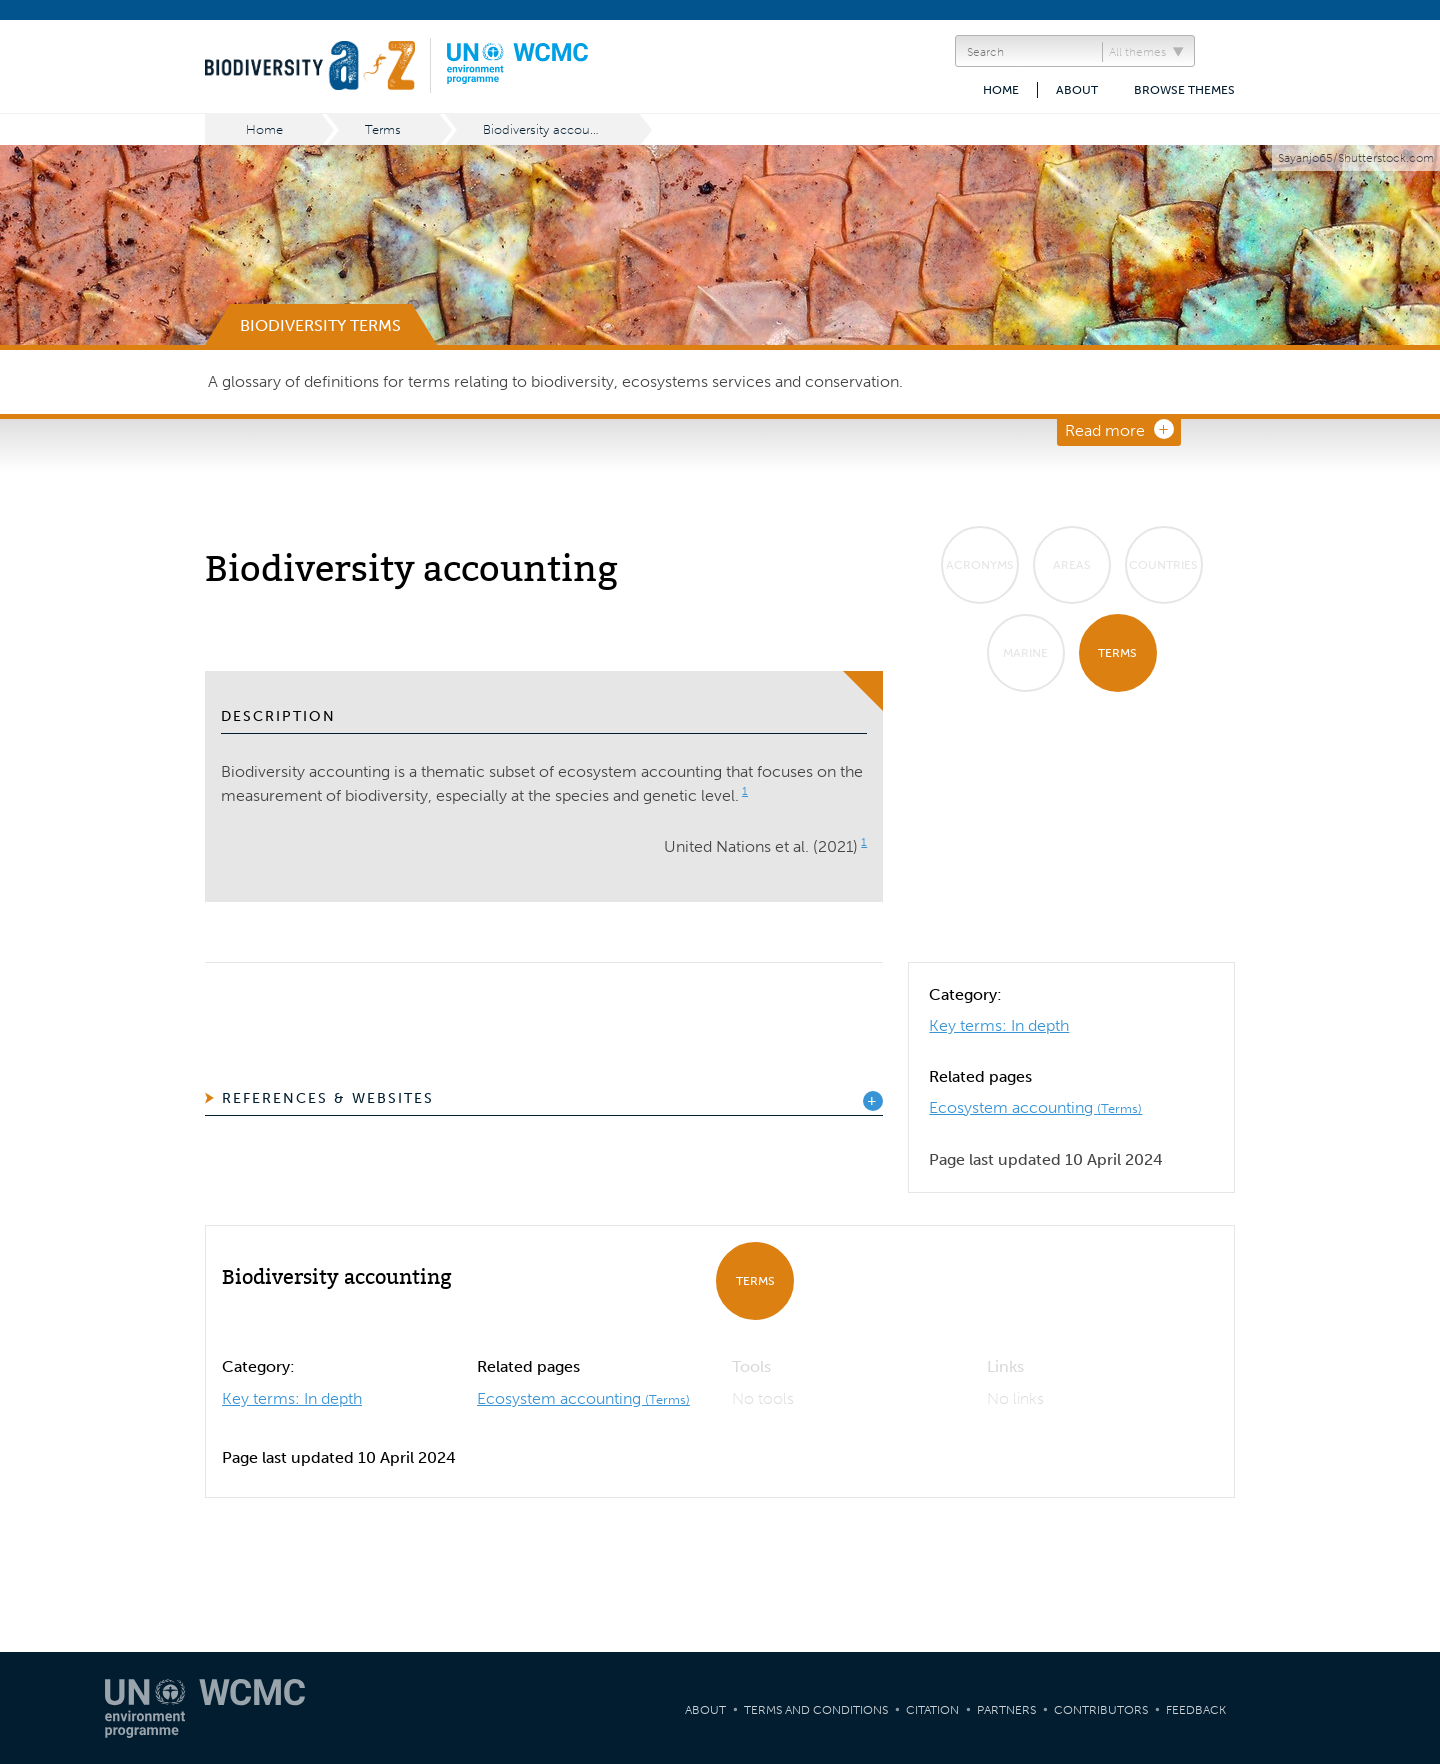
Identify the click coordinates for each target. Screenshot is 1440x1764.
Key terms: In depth (999, 1025)
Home (1001, 90)
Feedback (1196, 1710)
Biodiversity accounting (551, 129)
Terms (383, 129)
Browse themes (1184, 90)
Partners (1006, 1710)
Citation (932, 1710)
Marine (1025, 653)
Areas (1072, 565)
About (1077, 90)
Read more (1105, 430)
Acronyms (980, 565)
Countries (1163, 565)
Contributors (1101, 1710)
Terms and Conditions (816, 1710)
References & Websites (328, 1098)
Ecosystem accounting (1035, 1107)
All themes (1137, 52)
